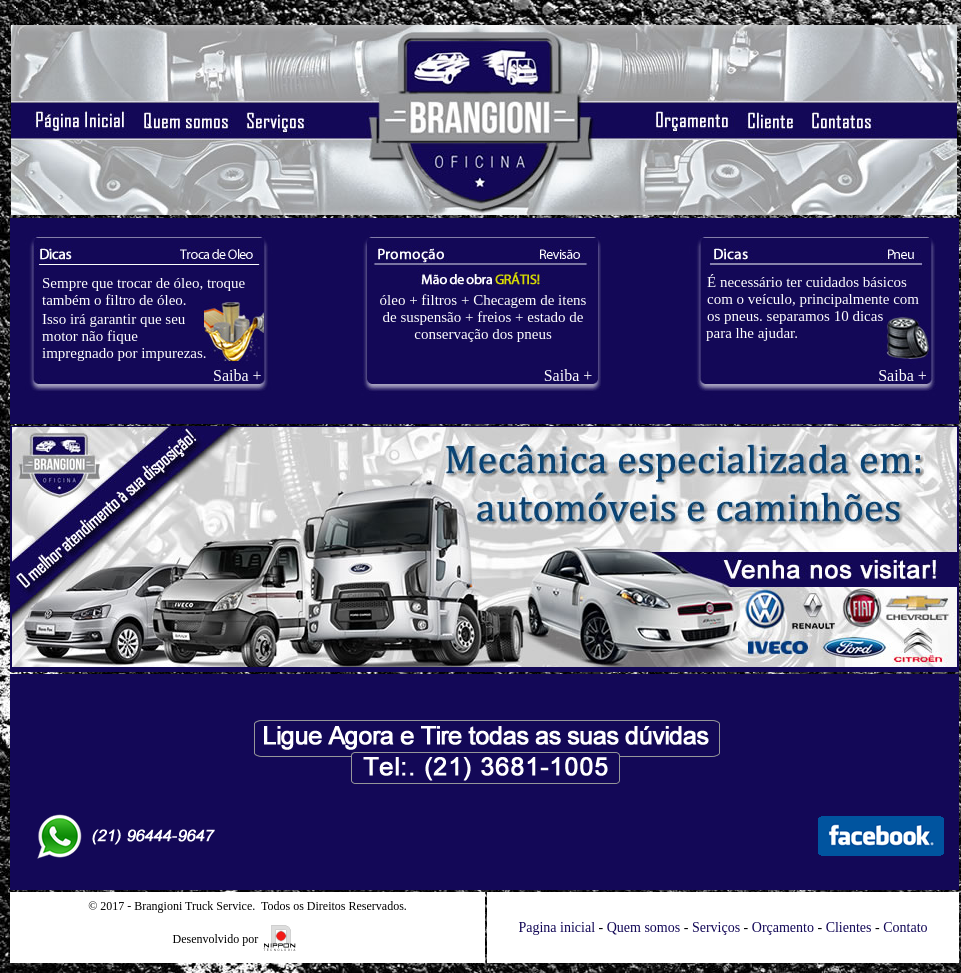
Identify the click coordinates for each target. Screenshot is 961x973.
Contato (905, 927)
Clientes (849, 927)
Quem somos (644, 927)
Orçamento (783, 927)
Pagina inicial (556, 927)
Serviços (716, 927)
